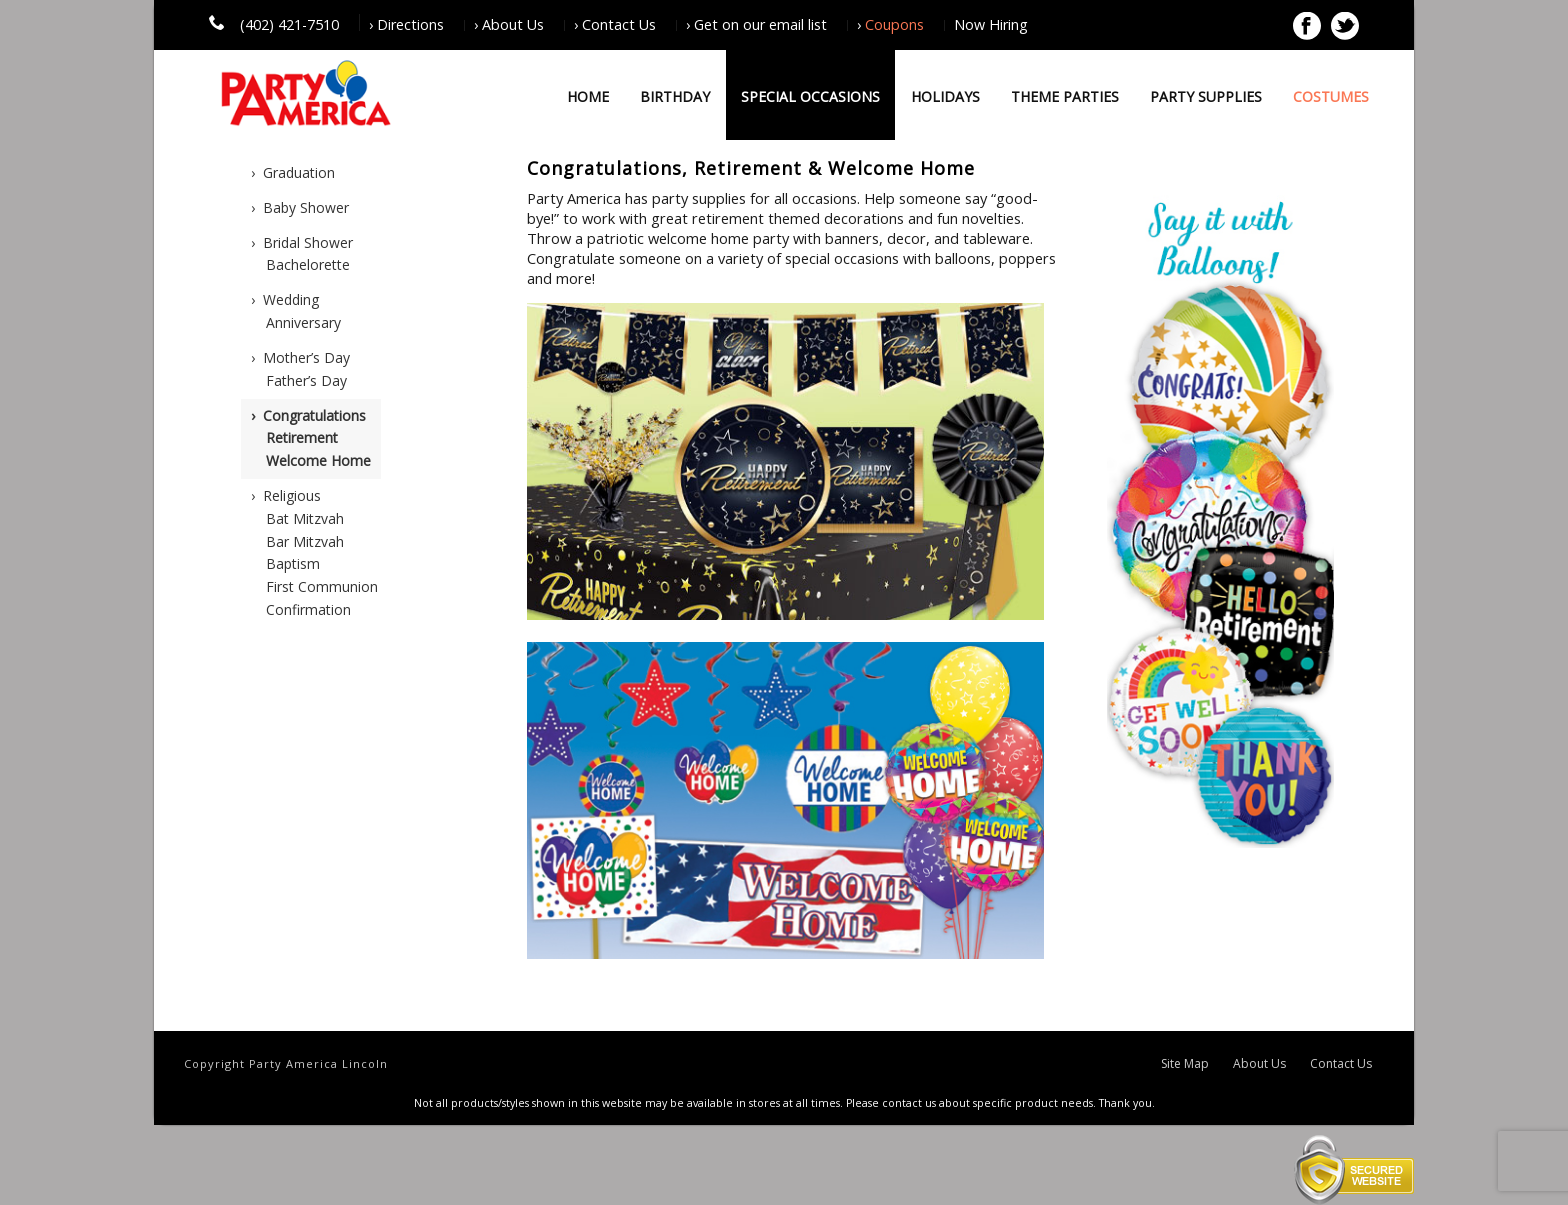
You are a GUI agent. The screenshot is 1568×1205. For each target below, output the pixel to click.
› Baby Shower (300, 207)
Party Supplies (1206, 96)
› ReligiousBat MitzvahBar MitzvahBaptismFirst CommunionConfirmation (314, 552)
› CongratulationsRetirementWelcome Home (311, 438)
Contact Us (1341, 1064)
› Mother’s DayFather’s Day (300, 369)
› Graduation (293, 172)
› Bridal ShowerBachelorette (302, 254)
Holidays (945, 96)
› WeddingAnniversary (296, 311)
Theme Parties (1065, 96)
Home (588, 96)
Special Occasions (810, 96)
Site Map (1185, 1064)
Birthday (675, 96)
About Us (1259, 1064)
